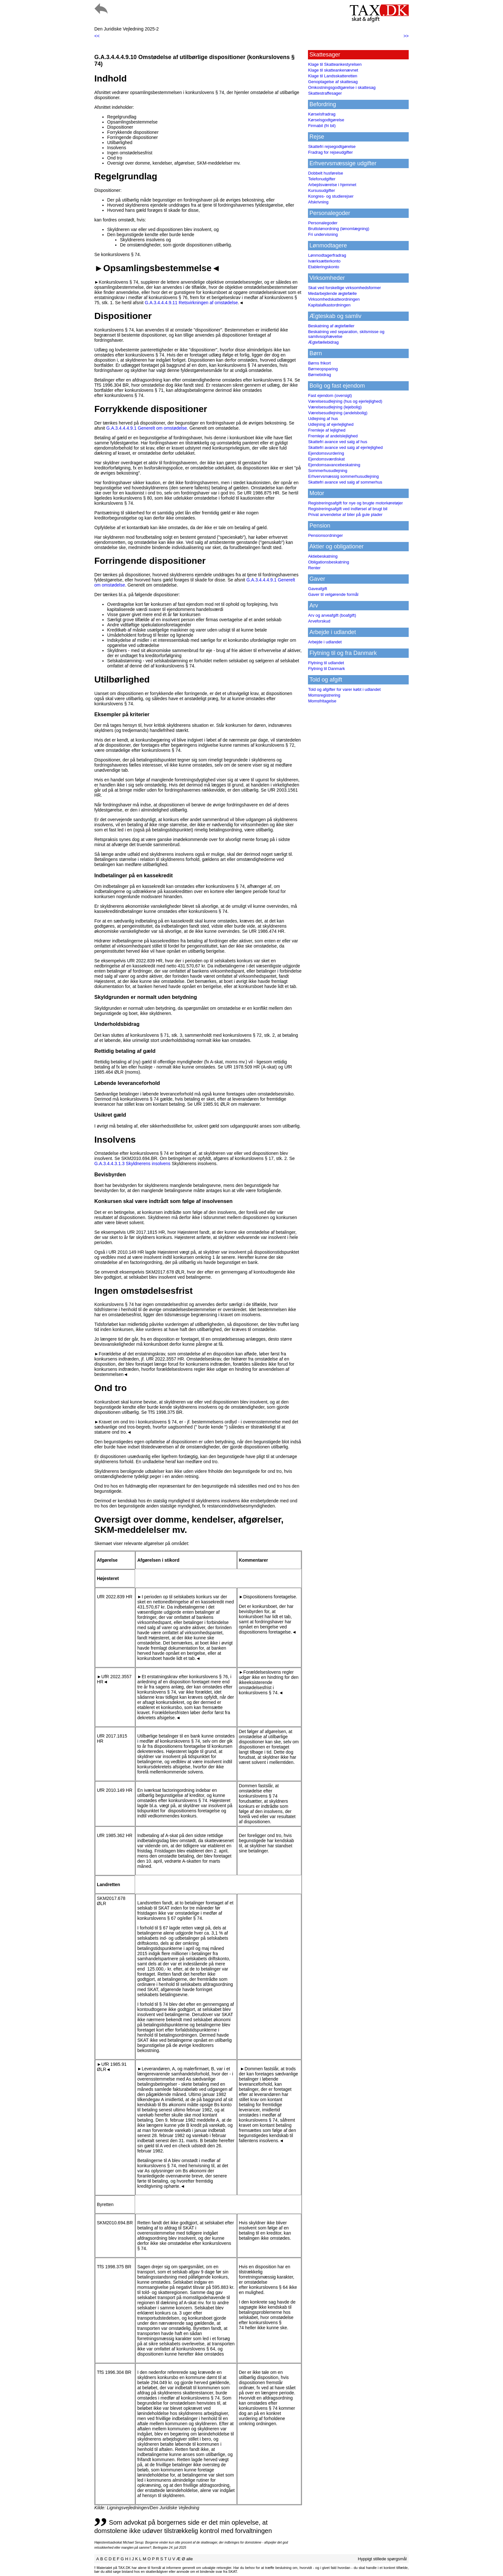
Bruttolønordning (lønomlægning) (338, 228)
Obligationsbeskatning (328, 562)
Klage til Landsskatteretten (332, 75)
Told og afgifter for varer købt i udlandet (344, 689)
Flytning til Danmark (326, 668)
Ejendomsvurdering (326, 453)
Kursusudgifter (321, 190)
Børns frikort (319, 363)
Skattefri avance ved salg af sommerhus (345, 482)
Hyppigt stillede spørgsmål (382, 2558)
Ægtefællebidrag (323, 342)
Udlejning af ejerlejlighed (331, 424)
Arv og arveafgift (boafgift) (332, 615)
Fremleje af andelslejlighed (333, 436)
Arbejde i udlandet (325, 642)
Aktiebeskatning (322, 556)
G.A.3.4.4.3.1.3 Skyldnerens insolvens (132, 1163)
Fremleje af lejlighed (326, 430)
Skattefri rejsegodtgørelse (331, 146)
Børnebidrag (319, 374)
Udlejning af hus (323, 418)
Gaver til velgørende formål (333, 594)
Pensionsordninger (325, 535)
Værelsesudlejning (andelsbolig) (337, 412)
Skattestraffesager (325, 93)
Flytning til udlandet (326, 662)
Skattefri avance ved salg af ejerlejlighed (345, 447)
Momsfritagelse (322, 701)
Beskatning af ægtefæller (331, 325)
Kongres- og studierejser (331, 196)
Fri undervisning (323, 234)
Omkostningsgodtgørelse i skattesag (341, 87)
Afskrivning (318, 202)
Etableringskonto (323, 266)
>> (406, 36)
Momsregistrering (324, 695)
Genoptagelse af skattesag (333, 81)
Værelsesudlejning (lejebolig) (335, 407)
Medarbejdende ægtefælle (332, 293)
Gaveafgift (317, 588)
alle (189, 2558)
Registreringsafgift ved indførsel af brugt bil (347, 508)
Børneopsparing (323, 368)
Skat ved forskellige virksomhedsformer (344, 287)
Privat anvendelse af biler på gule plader (345, 514)
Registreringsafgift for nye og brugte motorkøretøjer (355, 503)
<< (96, 36)
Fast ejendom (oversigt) (330, 395)
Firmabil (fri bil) (322, 125)
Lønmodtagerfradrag (327, 255)
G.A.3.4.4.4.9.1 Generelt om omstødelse (146, 428)
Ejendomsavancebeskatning (334, 464)
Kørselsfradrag (321, 114)
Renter (314, 567)
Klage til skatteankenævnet (333, 70)
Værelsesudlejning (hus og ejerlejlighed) (345, 401)
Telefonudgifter (321, 178)
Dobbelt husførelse (325, 173)
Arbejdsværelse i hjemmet (332, 184)
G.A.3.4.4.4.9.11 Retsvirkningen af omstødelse (191, 302)
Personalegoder (322, 222)
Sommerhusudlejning (327, 470)
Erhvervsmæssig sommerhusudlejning (343, 476)
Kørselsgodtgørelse (326, 119)
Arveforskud (319, 621)
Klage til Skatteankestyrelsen (335, 64)
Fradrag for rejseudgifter (330, 152)
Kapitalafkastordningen (329, 305)
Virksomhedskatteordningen (334, 299)
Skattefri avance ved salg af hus (337, 441)
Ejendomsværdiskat (326, 459)
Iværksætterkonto (324, 261)
